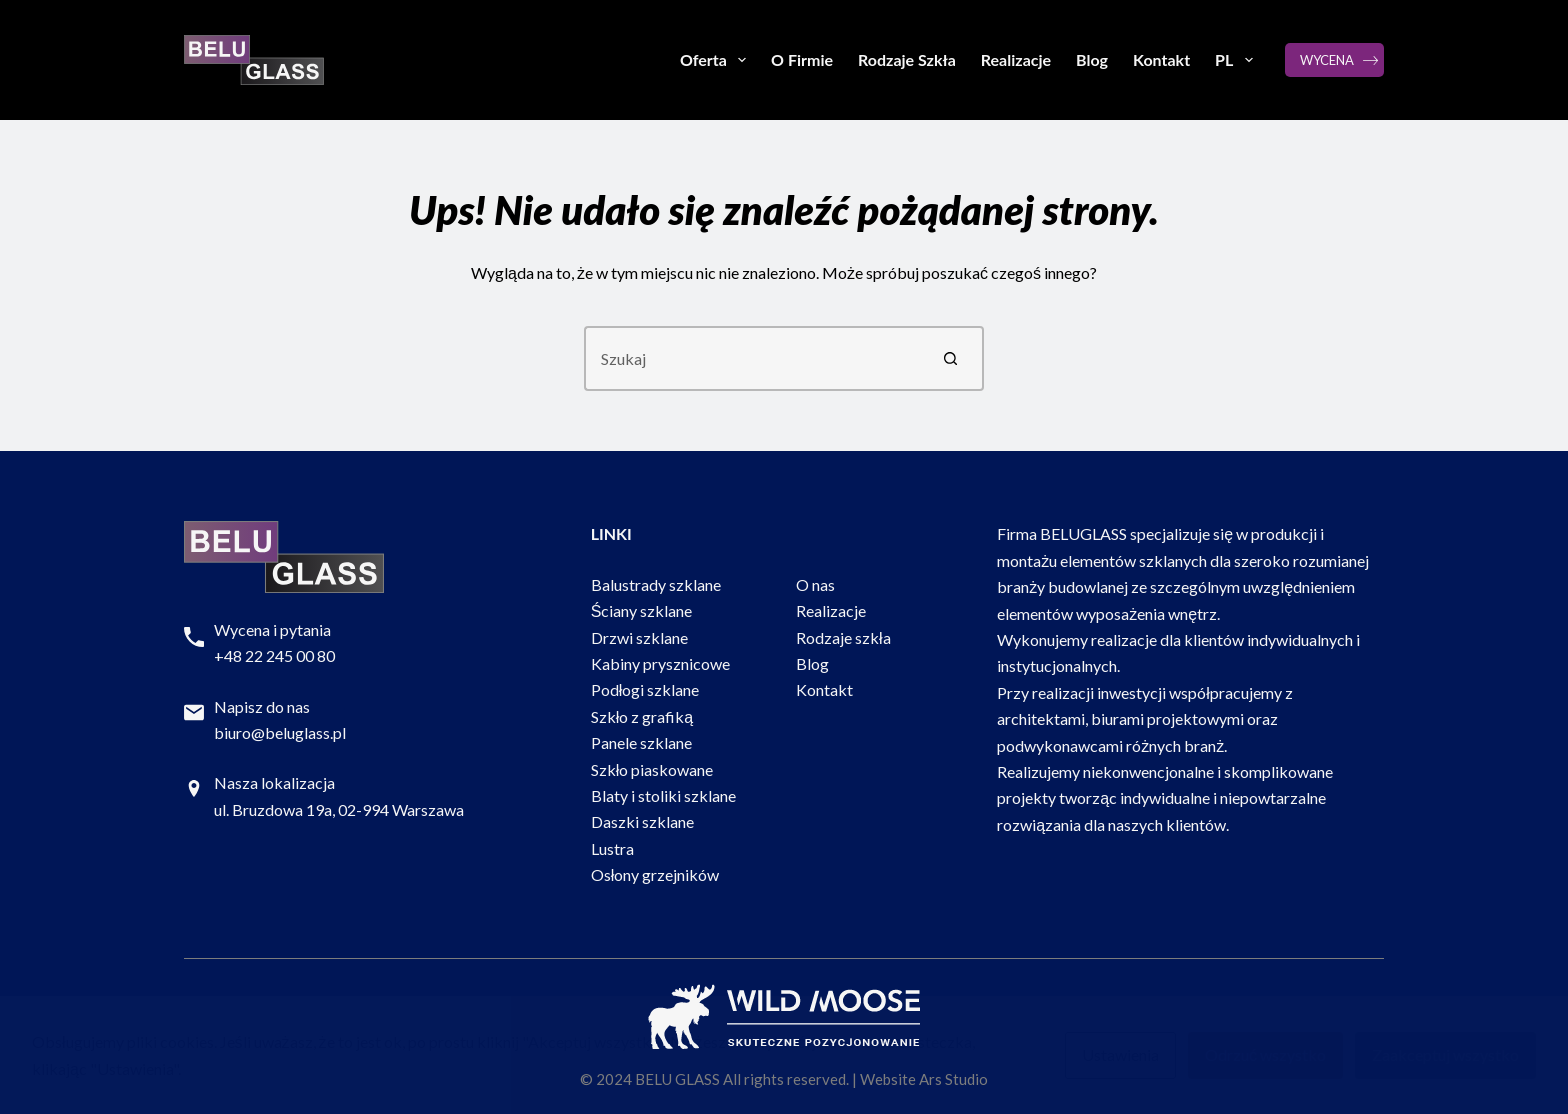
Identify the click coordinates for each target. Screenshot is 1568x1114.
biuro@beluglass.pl (280, 732)
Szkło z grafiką (642, 716)
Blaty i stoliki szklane (663, 795)
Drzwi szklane (639, 637)
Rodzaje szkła (843, 637)
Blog (1092, 59)
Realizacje (1016, 59)
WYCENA (1327, 60)
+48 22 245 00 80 (274, 655)
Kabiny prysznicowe (660, 663)
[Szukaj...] (751, 358)
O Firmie (802, 59)
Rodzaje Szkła (907, 59)
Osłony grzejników (655, 874)
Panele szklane (641, 742)
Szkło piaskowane (652, 769)
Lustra (612, 848)
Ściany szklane (642, 610)
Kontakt (1161, 59)
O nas (815, 584)
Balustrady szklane (656, 584)
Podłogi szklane (645, 689)
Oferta (717, 60)
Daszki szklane (642, 821)
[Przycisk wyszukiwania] (951, 358)
